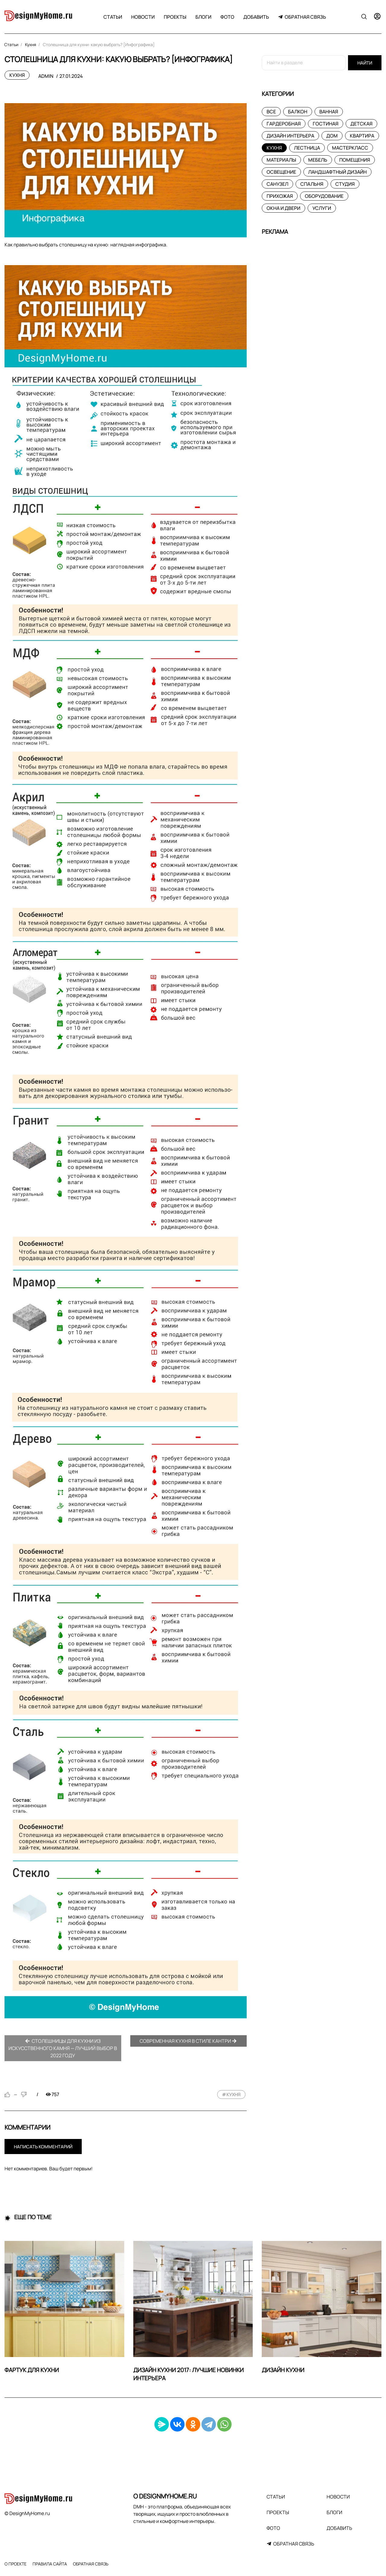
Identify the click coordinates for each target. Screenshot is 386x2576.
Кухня (17, 75)
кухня (233, 2094)
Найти (364, 63)
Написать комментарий (43, 2146)
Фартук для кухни (32, 2370)
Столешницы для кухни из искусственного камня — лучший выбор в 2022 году (62, 2048)
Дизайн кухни (283, 2370)
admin (45, 76)
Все (271, 111)
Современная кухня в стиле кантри (188, 2041)
